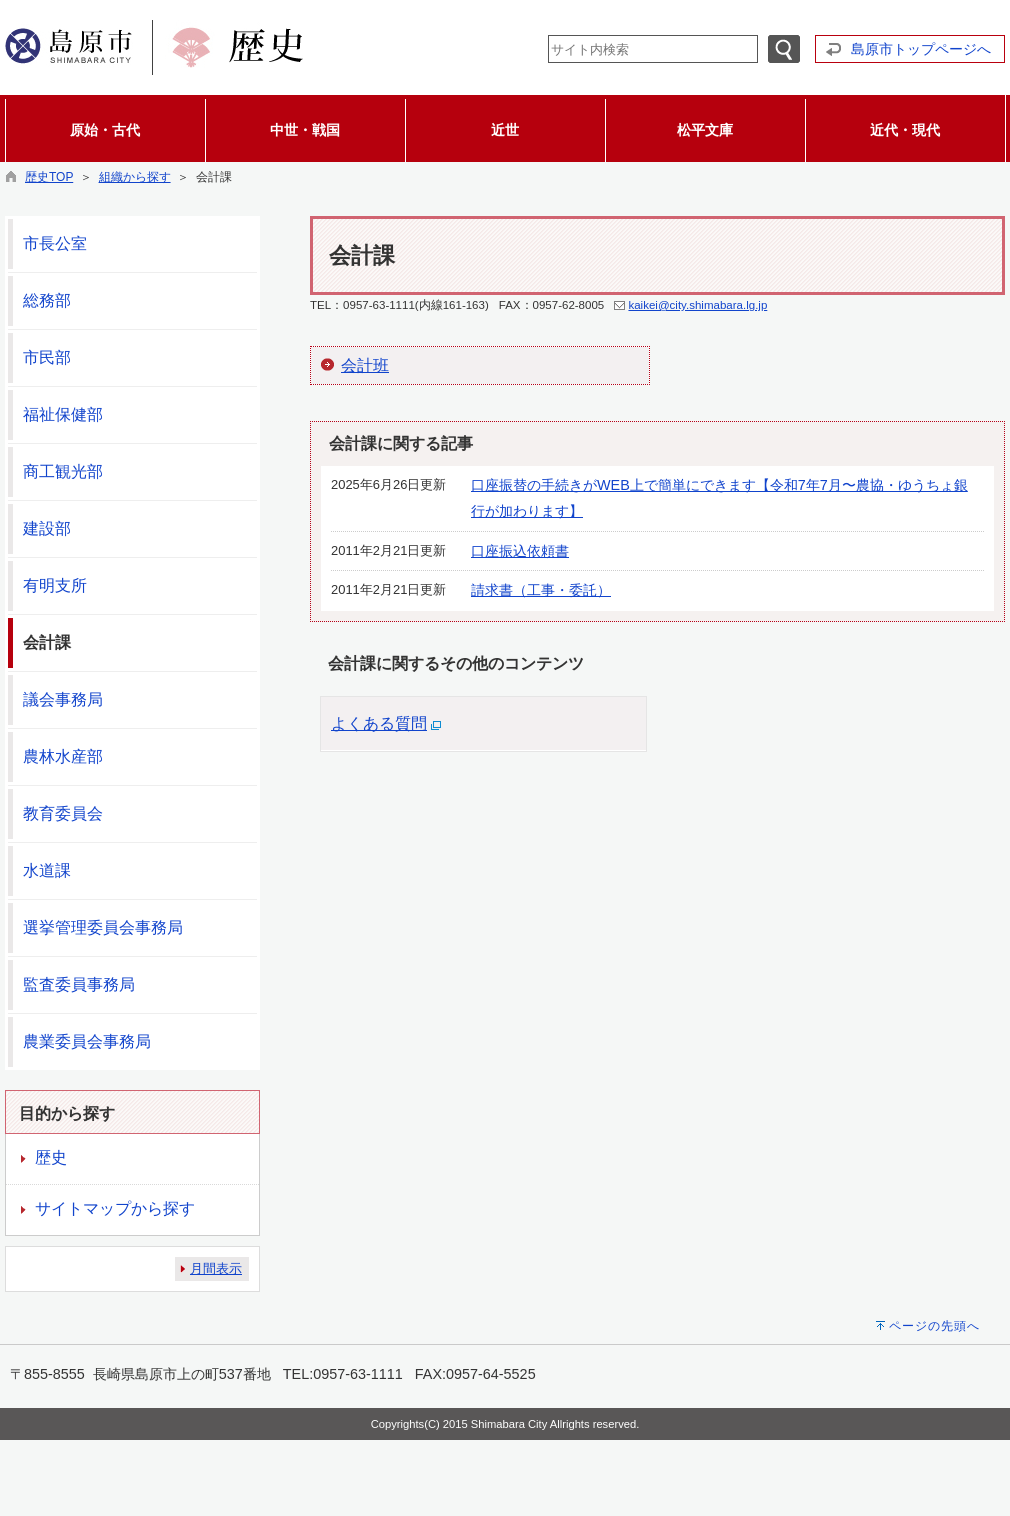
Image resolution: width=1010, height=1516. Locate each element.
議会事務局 (63, 699)
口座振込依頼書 (520, 551)
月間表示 (216, 1268)
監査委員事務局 (79, 984)
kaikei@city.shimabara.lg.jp (697, 305)
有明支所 (55, 585)
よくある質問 (379, 723)
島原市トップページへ (921, 49)
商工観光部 (63, 471)
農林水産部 (63, 756)
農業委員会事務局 (87, 1041)
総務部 (47, 300)
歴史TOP (49, 177)
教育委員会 (63, 813)
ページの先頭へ (934, 1326)
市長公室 (55, 243)
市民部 (47, 357)
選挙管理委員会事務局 (103, 927)
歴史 (51, 1157)
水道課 (47, 870)
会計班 (365, 365)
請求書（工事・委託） (541, 590)
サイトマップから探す (115, 1208)
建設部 (47, 528)
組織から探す (135, 177)
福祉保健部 (63, 414)
